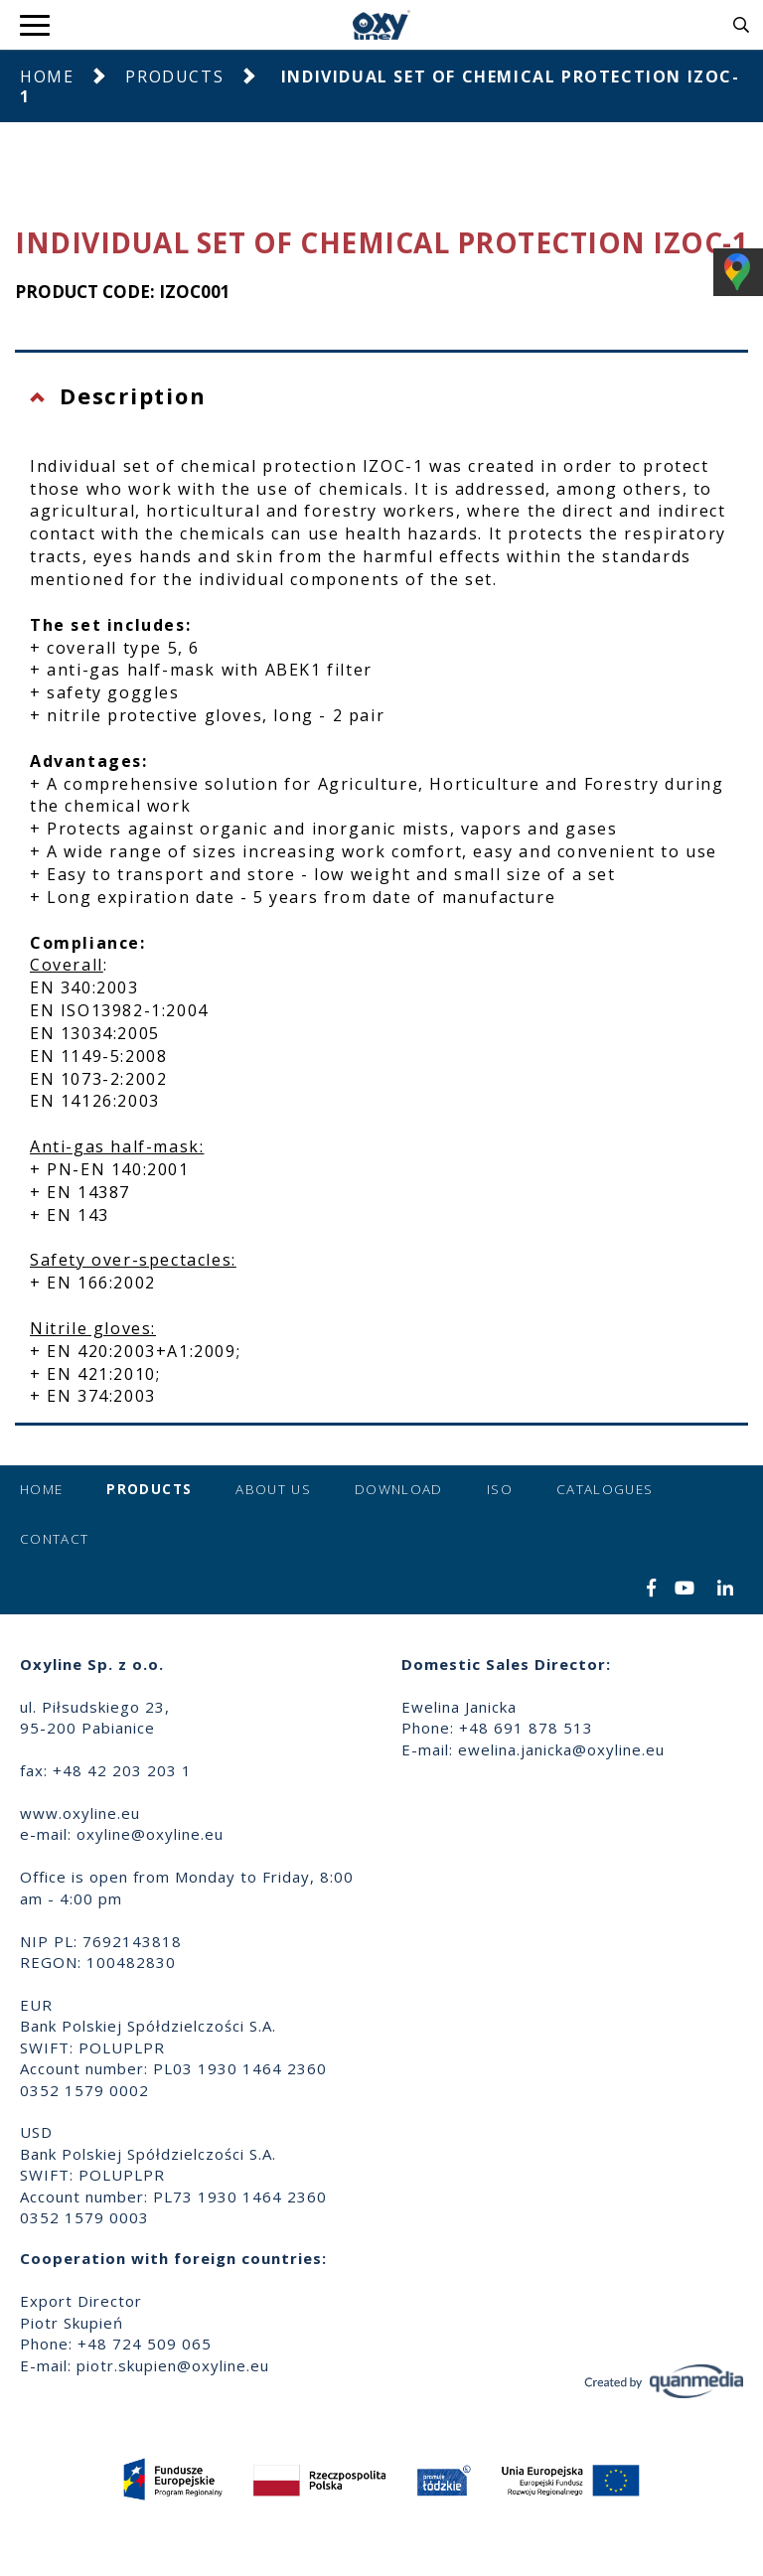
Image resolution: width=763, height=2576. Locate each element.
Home (47, 76)
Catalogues (605, 1489)
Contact (54, 1539)
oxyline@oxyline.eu (150, 1834)
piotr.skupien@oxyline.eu (172, 2365)
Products (174, 76)
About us (273, 1489)
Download (399, 1489)
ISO (500, 1489)
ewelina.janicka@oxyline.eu (561, 1749)
